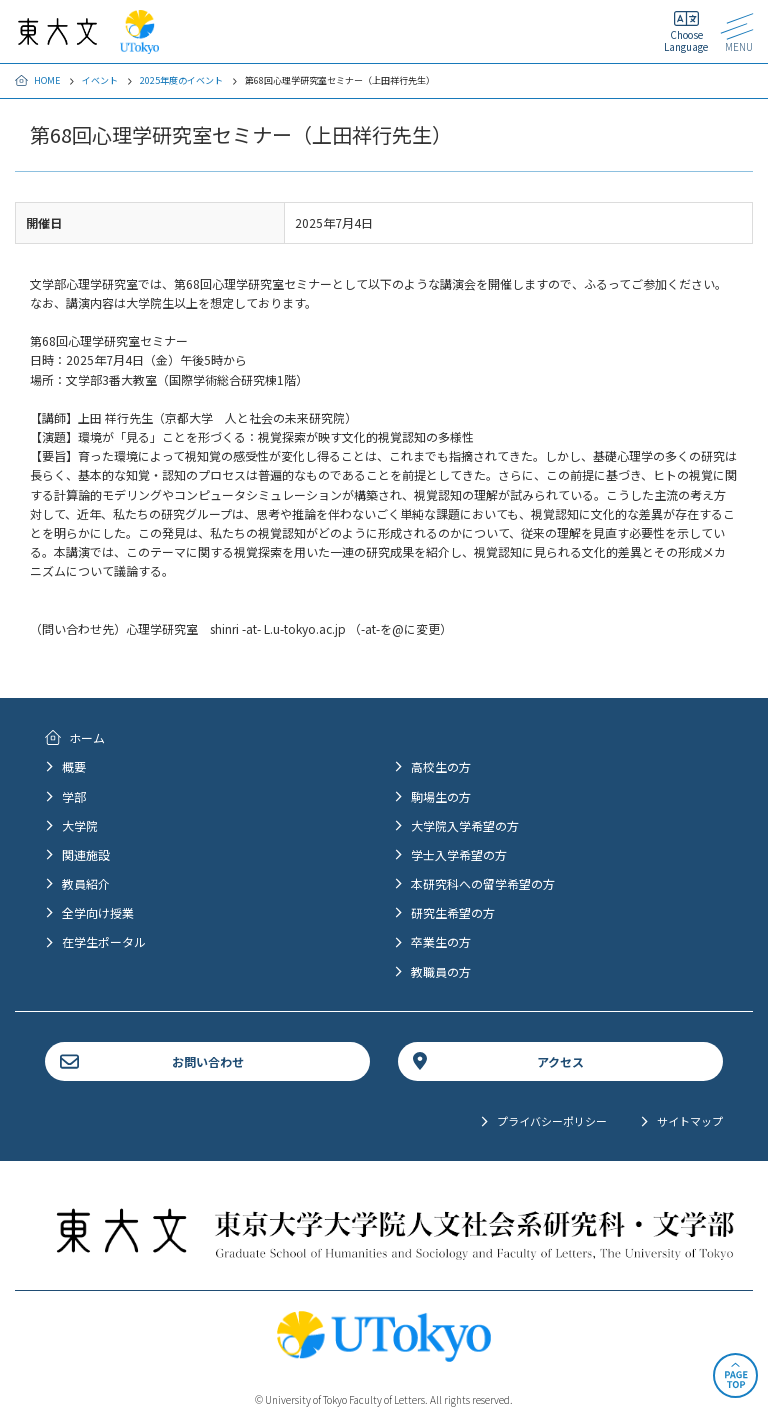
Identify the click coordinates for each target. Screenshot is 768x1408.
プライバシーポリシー (552, 1121)
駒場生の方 (441, 796)
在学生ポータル (104, 941)
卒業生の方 (441, 941)
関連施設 (86, 854)
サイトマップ (690, 1121)
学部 (74, 796)
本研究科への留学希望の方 (483, 883)
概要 (74, 766)
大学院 (80, 825)
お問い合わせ (208, 1061)
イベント (100, 80)
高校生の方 (441, 766)
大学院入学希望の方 (465, 825)
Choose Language (686, 40)
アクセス (560, 1061)
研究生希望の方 (453, 912)
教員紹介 (86, 883)
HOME (47, 80)
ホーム (87, 737)
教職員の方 (441, 971)
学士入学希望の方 (459, 854)
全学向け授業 (98, 912)
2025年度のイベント (181, 80)
